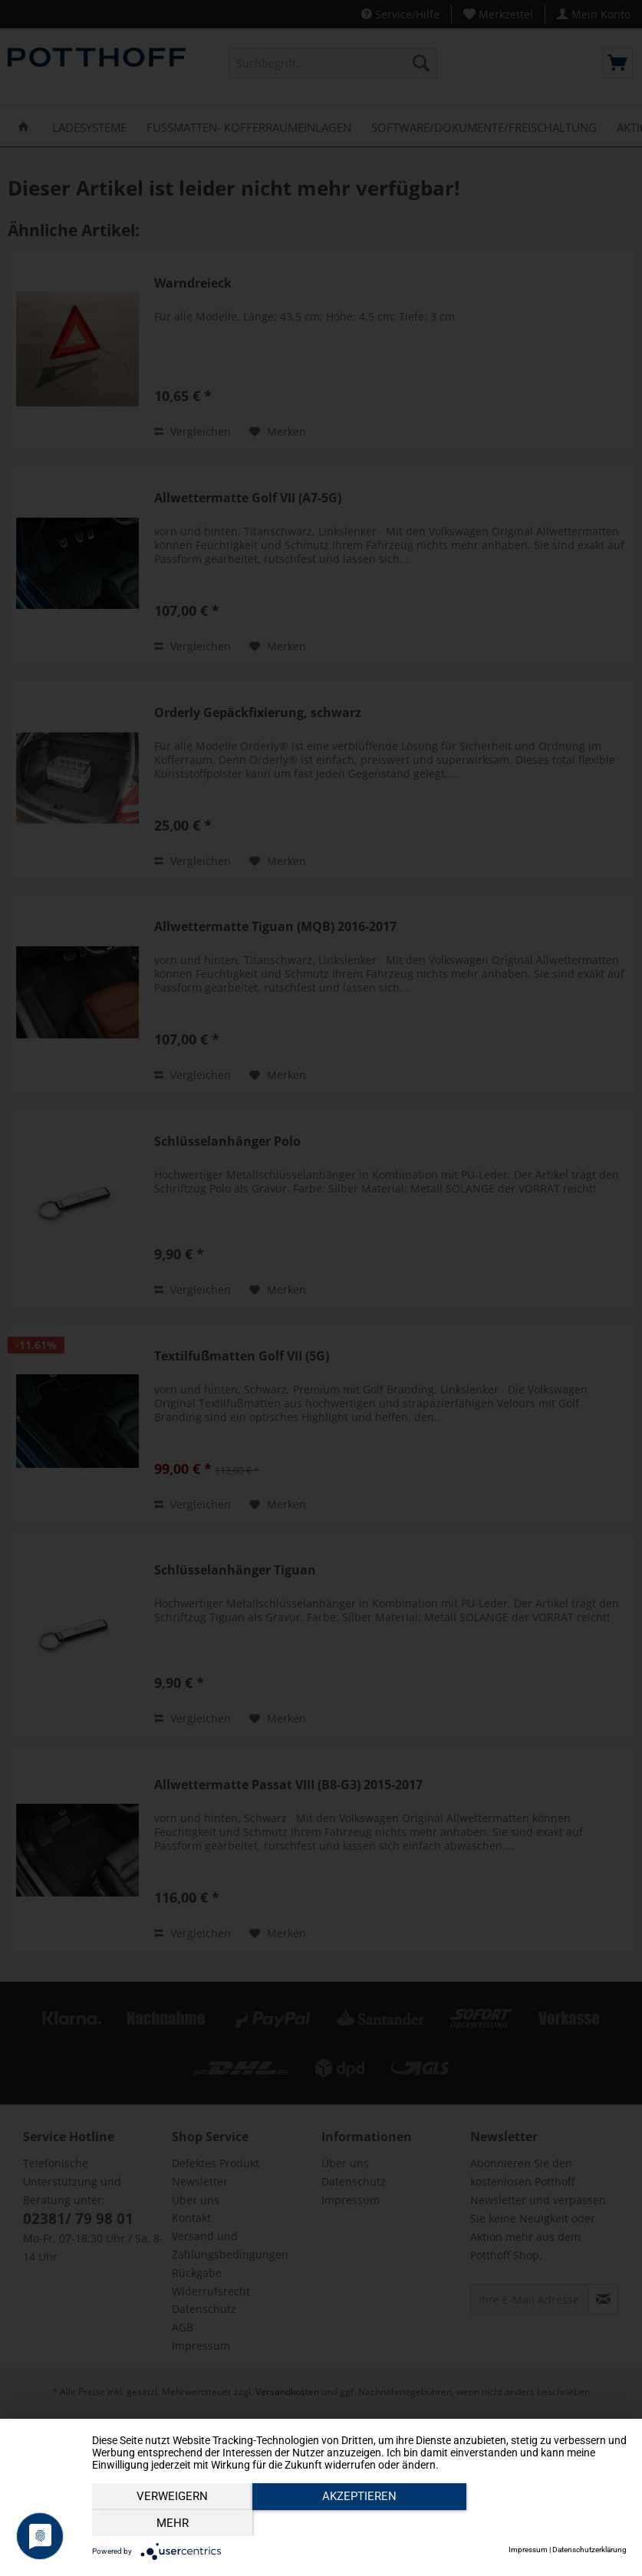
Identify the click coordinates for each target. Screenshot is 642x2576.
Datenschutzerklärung (589, 2549)
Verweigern (172, 2523)
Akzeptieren (359, 2523)
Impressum (528, 2549)
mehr (546, 2523)
